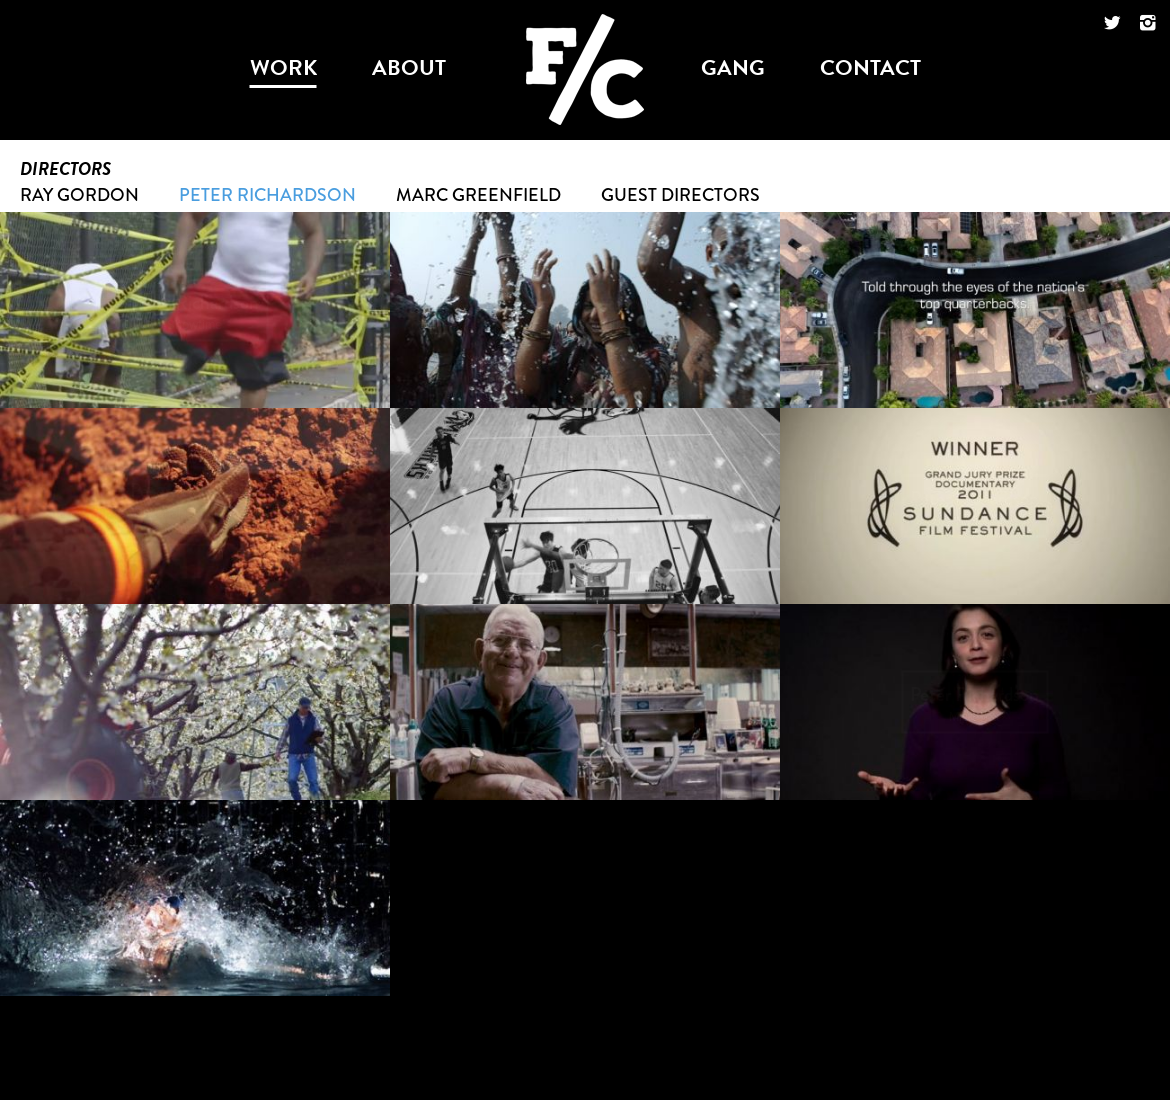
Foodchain (585, 30)
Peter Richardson (267, 195)
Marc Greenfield (478, 195)
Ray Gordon (79, 195)
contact (870, 67)
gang (733, 67)
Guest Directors (680, 195)
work (283, 67)
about (409, 67)
